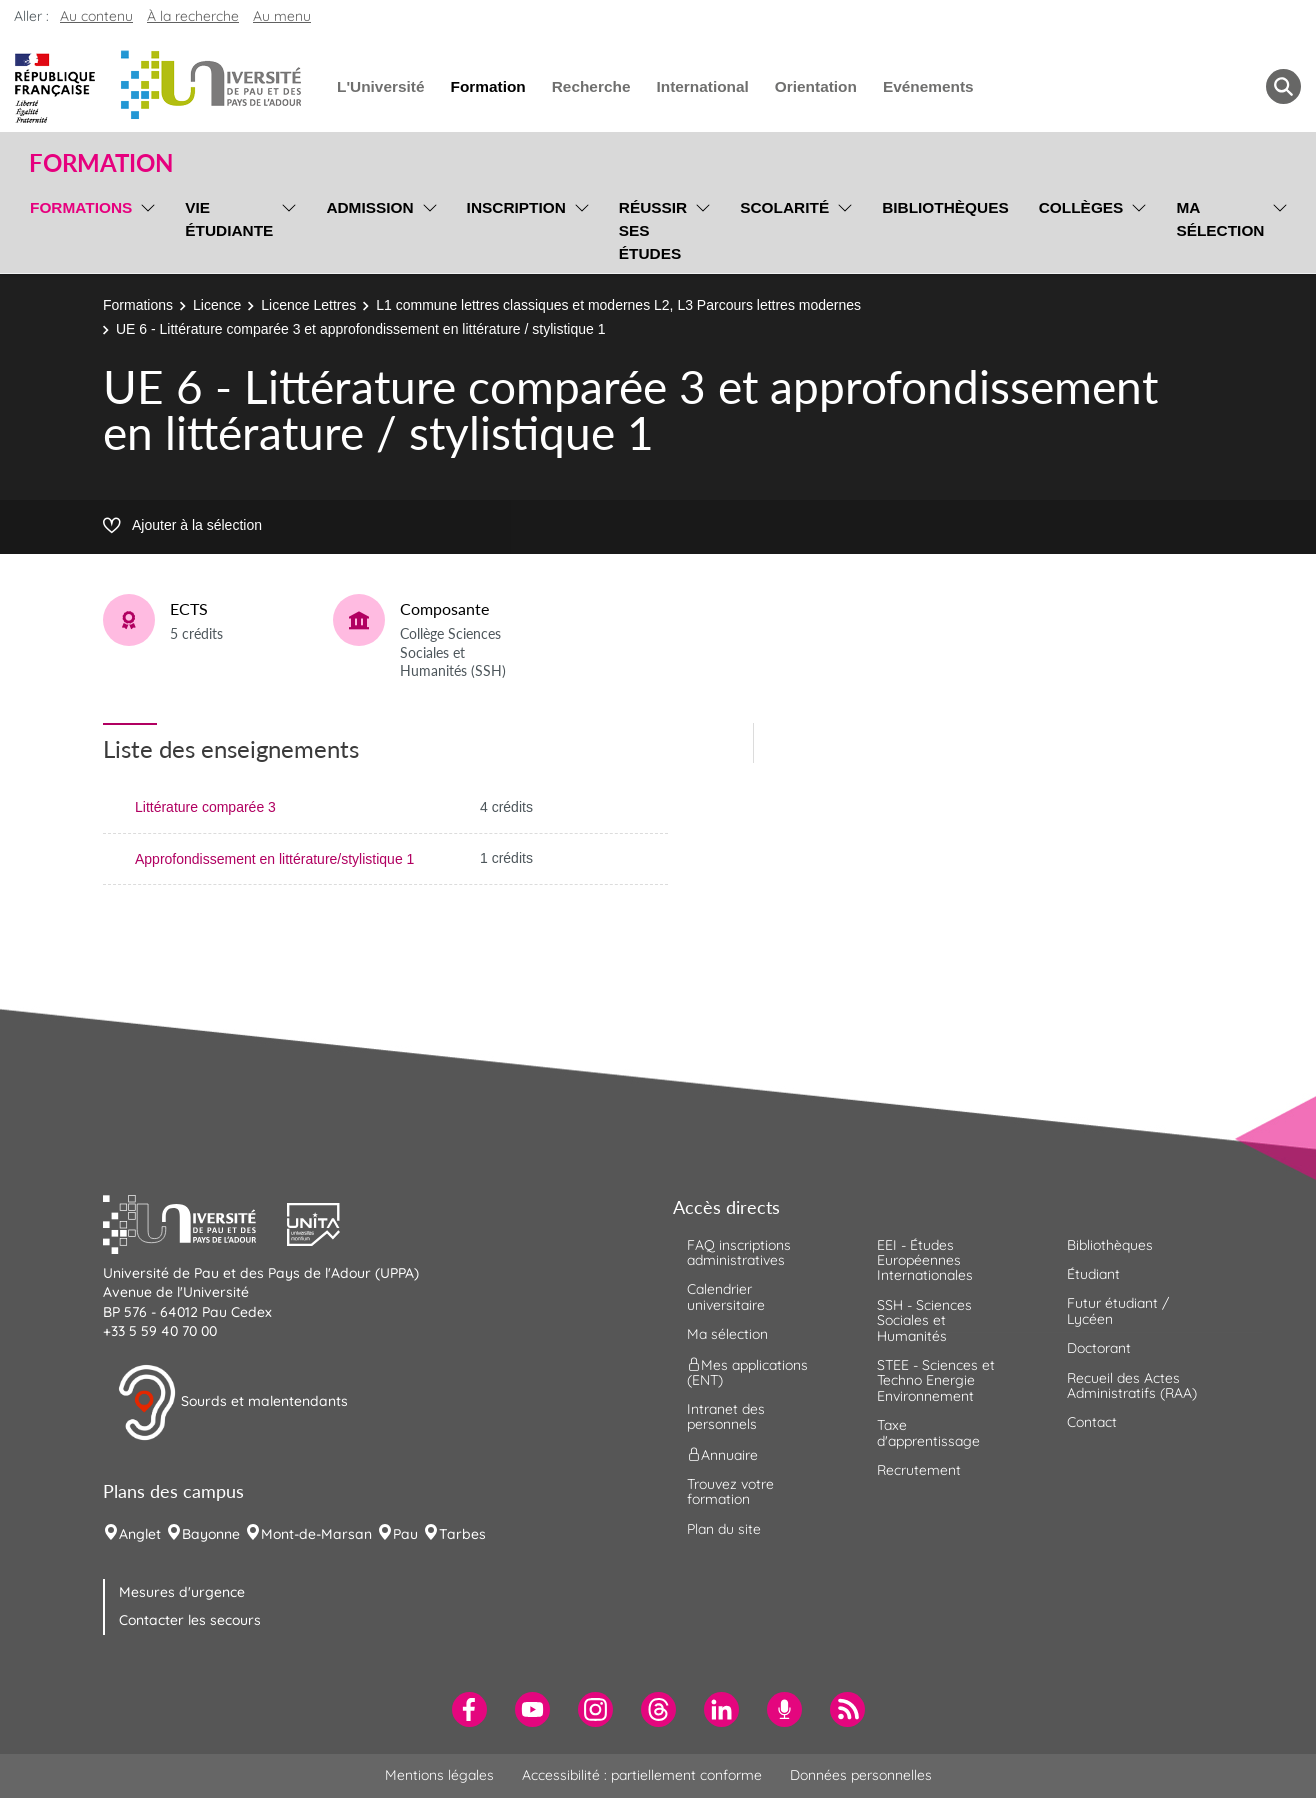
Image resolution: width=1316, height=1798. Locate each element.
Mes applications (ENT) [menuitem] (747, 1371)
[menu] (144, 228)
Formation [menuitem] (487, 86)
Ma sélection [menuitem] (1220, 219)
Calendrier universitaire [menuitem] (726, 1296)
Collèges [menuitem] (1081, 207)
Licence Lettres (308, 305)
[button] (195, 1222)
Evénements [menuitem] (928, 86)
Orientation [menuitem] (816, 86)
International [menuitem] (702, 86)
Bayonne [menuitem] (211, 1534)
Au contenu (96, 16)
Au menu (282, 16)
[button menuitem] (1283, 86)
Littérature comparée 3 (205, 807)
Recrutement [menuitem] (919, 1470)
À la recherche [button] (193, 16)
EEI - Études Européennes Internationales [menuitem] (925, 1260)
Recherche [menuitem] (591, 86)
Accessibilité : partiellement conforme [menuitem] (642, 1775)
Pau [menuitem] (405, 1534)
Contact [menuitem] (1092, 1422)
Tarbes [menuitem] (462, 1534)
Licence (217, 305)
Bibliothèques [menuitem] (945, 207)
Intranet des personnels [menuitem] (726, 1416)
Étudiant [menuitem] (1093, 1274)
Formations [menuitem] (81, 207)
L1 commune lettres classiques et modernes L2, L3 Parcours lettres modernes (618, 305)
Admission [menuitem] (369, 207)
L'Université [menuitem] (380, 86)
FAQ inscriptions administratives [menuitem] (739, 1252)
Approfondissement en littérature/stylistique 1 (274, 859)
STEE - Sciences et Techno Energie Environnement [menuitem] (936, 1380)
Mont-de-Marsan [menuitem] (316, 1534)
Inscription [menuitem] (516, 207)
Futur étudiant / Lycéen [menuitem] (1118, 1310)
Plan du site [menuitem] (724, 1529)
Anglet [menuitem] (140, 1534)
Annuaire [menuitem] (722, 1454)
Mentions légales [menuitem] (439, 1775)
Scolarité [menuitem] (784, 207)
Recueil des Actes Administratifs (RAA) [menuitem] (1132, 1385)
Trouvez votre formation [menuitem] (730, 1491)
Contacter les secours (190, 1620)
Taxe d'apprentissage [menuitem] (928, 1432)
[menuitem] (469, 1709)
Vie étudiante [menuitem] (229, 219)
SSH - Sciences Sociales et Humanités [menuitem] (924, 1320)
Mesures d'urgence (182, 1592)
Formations (138, 305)
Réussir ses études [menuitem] (653, 230)
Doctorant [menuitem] (1099, 1348)
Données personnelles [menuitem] (861, 1775)
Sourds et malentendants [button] (232, 1403)
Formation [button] (101, 163)
